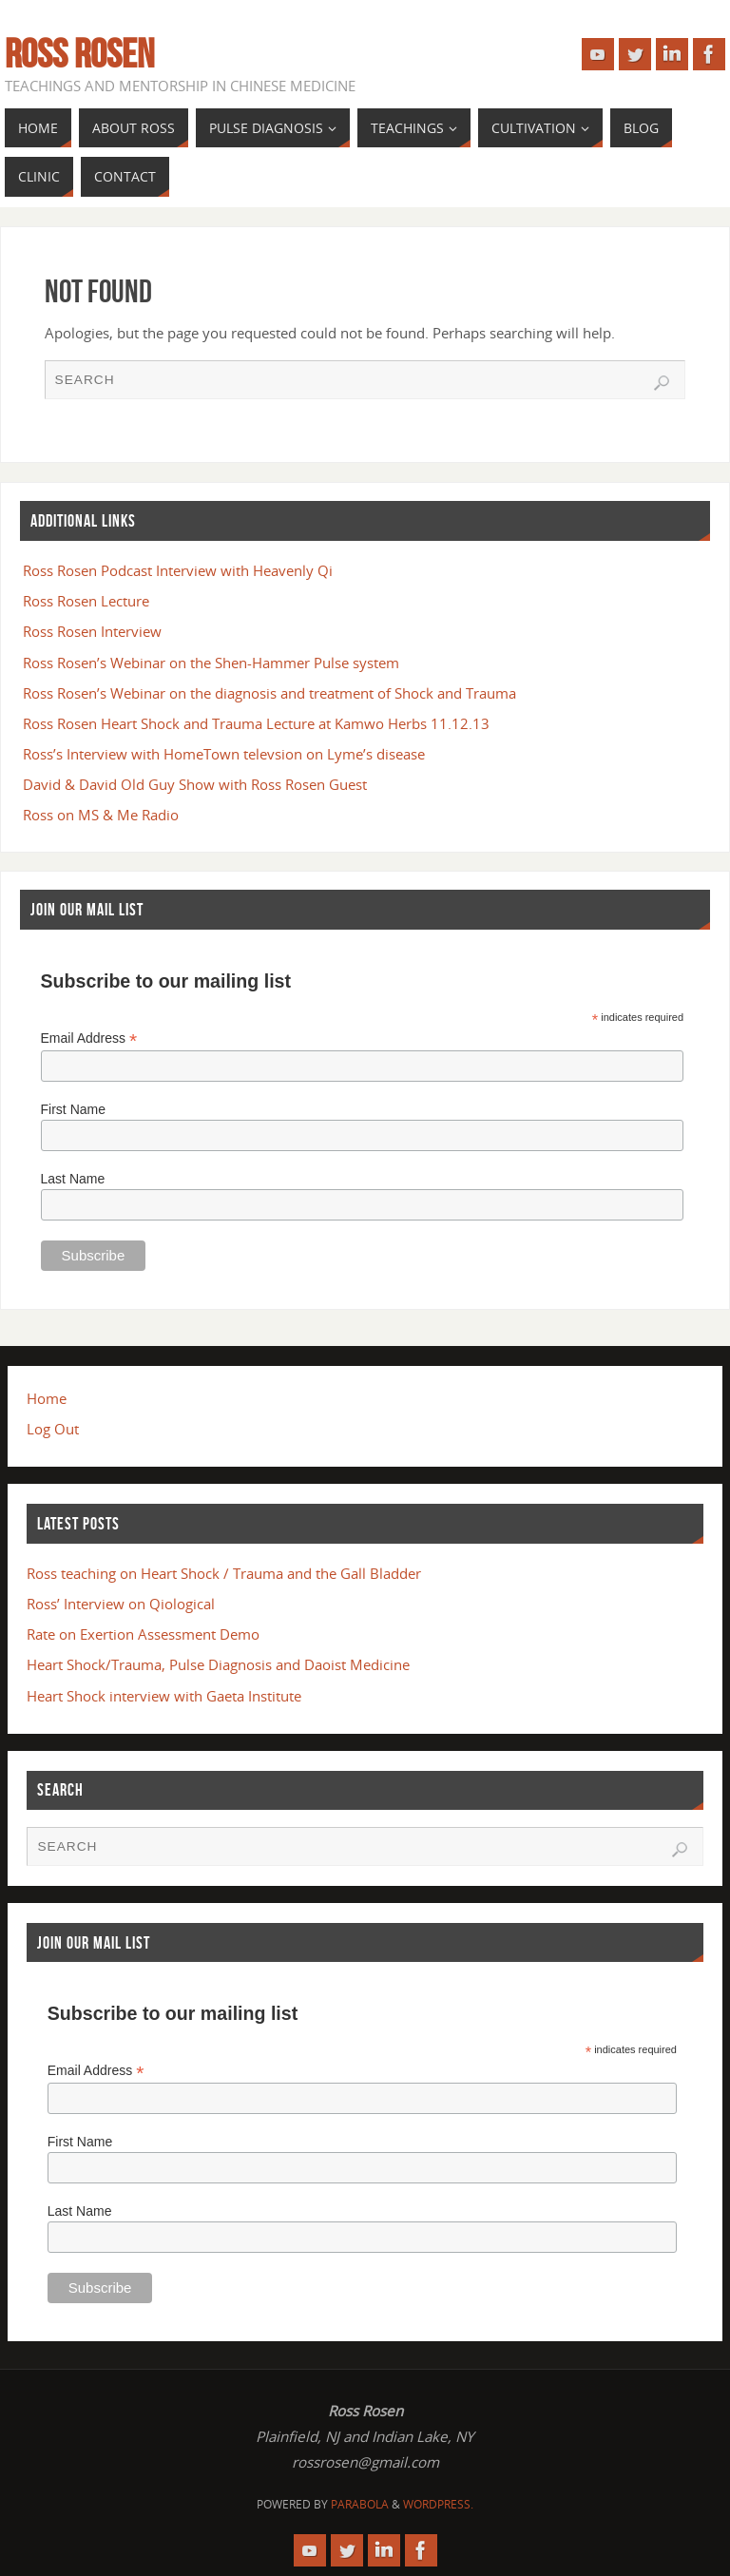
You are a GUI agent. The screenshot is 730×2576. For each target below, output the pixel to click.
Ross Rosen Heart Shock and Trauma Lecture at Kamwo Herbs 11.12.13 (256, 723)
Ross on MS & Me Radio (101, 814)
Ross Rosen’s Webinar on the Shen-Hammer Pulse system (211, 662)
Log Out (53, 1428)
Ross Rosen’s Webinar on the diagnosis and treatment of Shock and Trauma (269, 692)
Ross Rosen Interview (92, 631)
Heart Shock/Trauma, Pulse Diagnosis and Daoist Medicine (218, 1664)
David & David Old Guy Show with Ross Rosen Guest (195, 784)
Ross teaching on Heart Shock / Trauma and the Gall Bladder (224, 1573)
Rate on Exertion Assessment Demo (143, 1634)
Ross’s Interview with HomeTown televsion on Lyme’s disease (224, 753)
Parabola (360, 2504)
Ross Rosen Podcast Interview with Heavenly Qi (178, 570)
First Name (73, 1109)
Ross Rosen (79, 53)
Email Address (89, 1038)
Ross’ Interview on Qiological (121, 1603)
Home (47, 1398)
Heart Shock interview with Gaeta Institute (164, 1695)
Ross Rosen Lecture (86, 600)
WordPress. (438, 2504)
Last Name (73, 1178)
